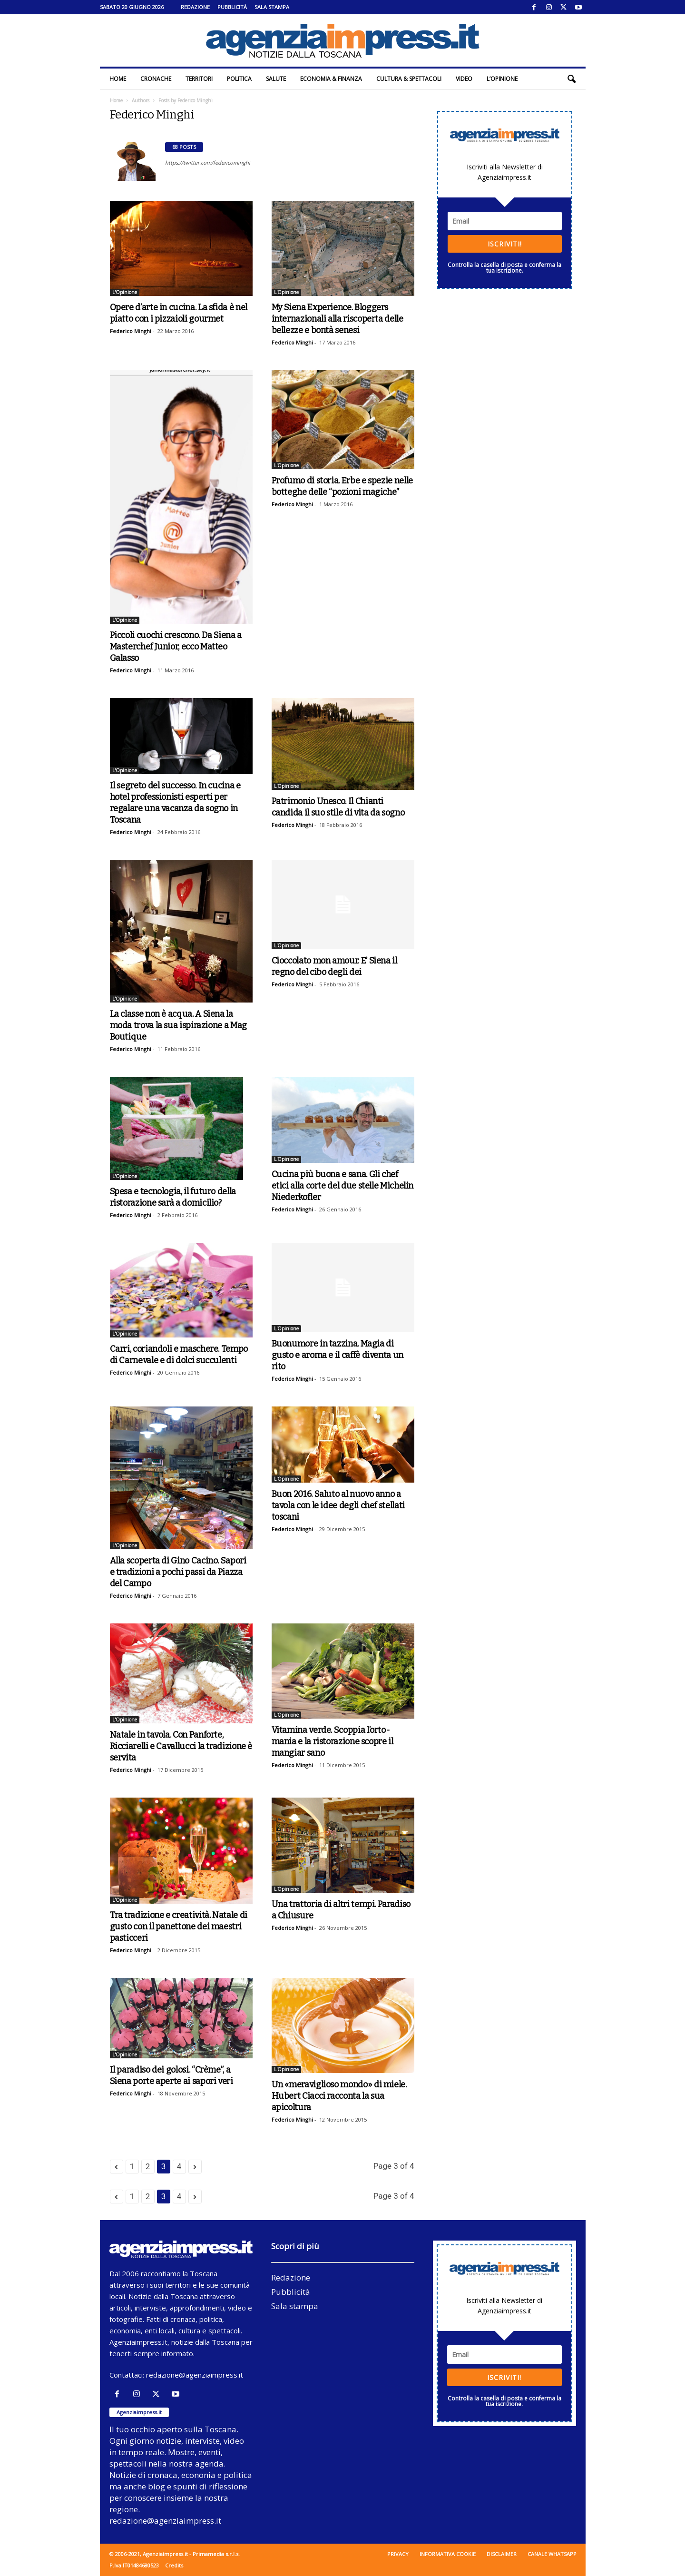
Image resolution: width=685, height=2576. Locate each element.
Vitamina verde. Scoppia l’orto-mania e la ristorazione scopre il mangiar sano (332, 1741)
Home (117, 79)
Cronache (155, 79)
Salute (276, 79)
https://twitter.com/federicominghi (207, 162)
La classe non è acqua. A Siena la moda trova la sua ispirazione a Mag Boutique (178, 1025)
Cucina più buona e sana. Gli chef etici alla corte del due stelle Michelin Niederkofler (343, 1185)
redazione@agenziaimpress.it (194, 2374)
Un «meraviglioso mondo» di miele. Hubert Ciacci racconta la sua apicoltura (339, 2096)
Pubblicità (232, 6)
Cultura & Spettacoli (408, 79)
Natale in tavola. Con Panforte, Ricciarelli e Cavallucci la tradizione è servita (181, 1746)
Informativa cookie (448, 2553)
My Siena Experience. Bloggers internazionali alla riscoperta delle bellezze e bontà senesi (337, 318)
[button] (571, 79)
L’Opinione (502, 79)
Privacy (398, 2553)
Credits (174, 2565)
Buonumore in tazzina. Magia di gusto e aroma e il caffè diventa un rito (337, 1355)
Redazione (195, 6)
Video (464, 79)
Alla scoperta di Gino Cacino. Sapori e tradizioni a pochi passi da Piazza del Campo (178, 1572)
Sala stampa (271, 6)
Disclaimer (502, 2553)
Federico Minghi (130, 330)
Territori (199, 79)
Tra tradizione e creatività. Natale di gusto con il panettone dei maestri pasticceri (178, 1926)
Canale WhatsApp (552, 2553)
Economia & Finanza (331, 79)
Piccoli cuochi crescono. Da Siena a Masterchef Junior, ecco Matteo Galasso (176, 646)
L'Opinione (124, 292)
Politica (239, 79)
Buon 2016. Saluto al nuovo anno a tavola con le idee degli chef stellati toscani (338, 1505)
